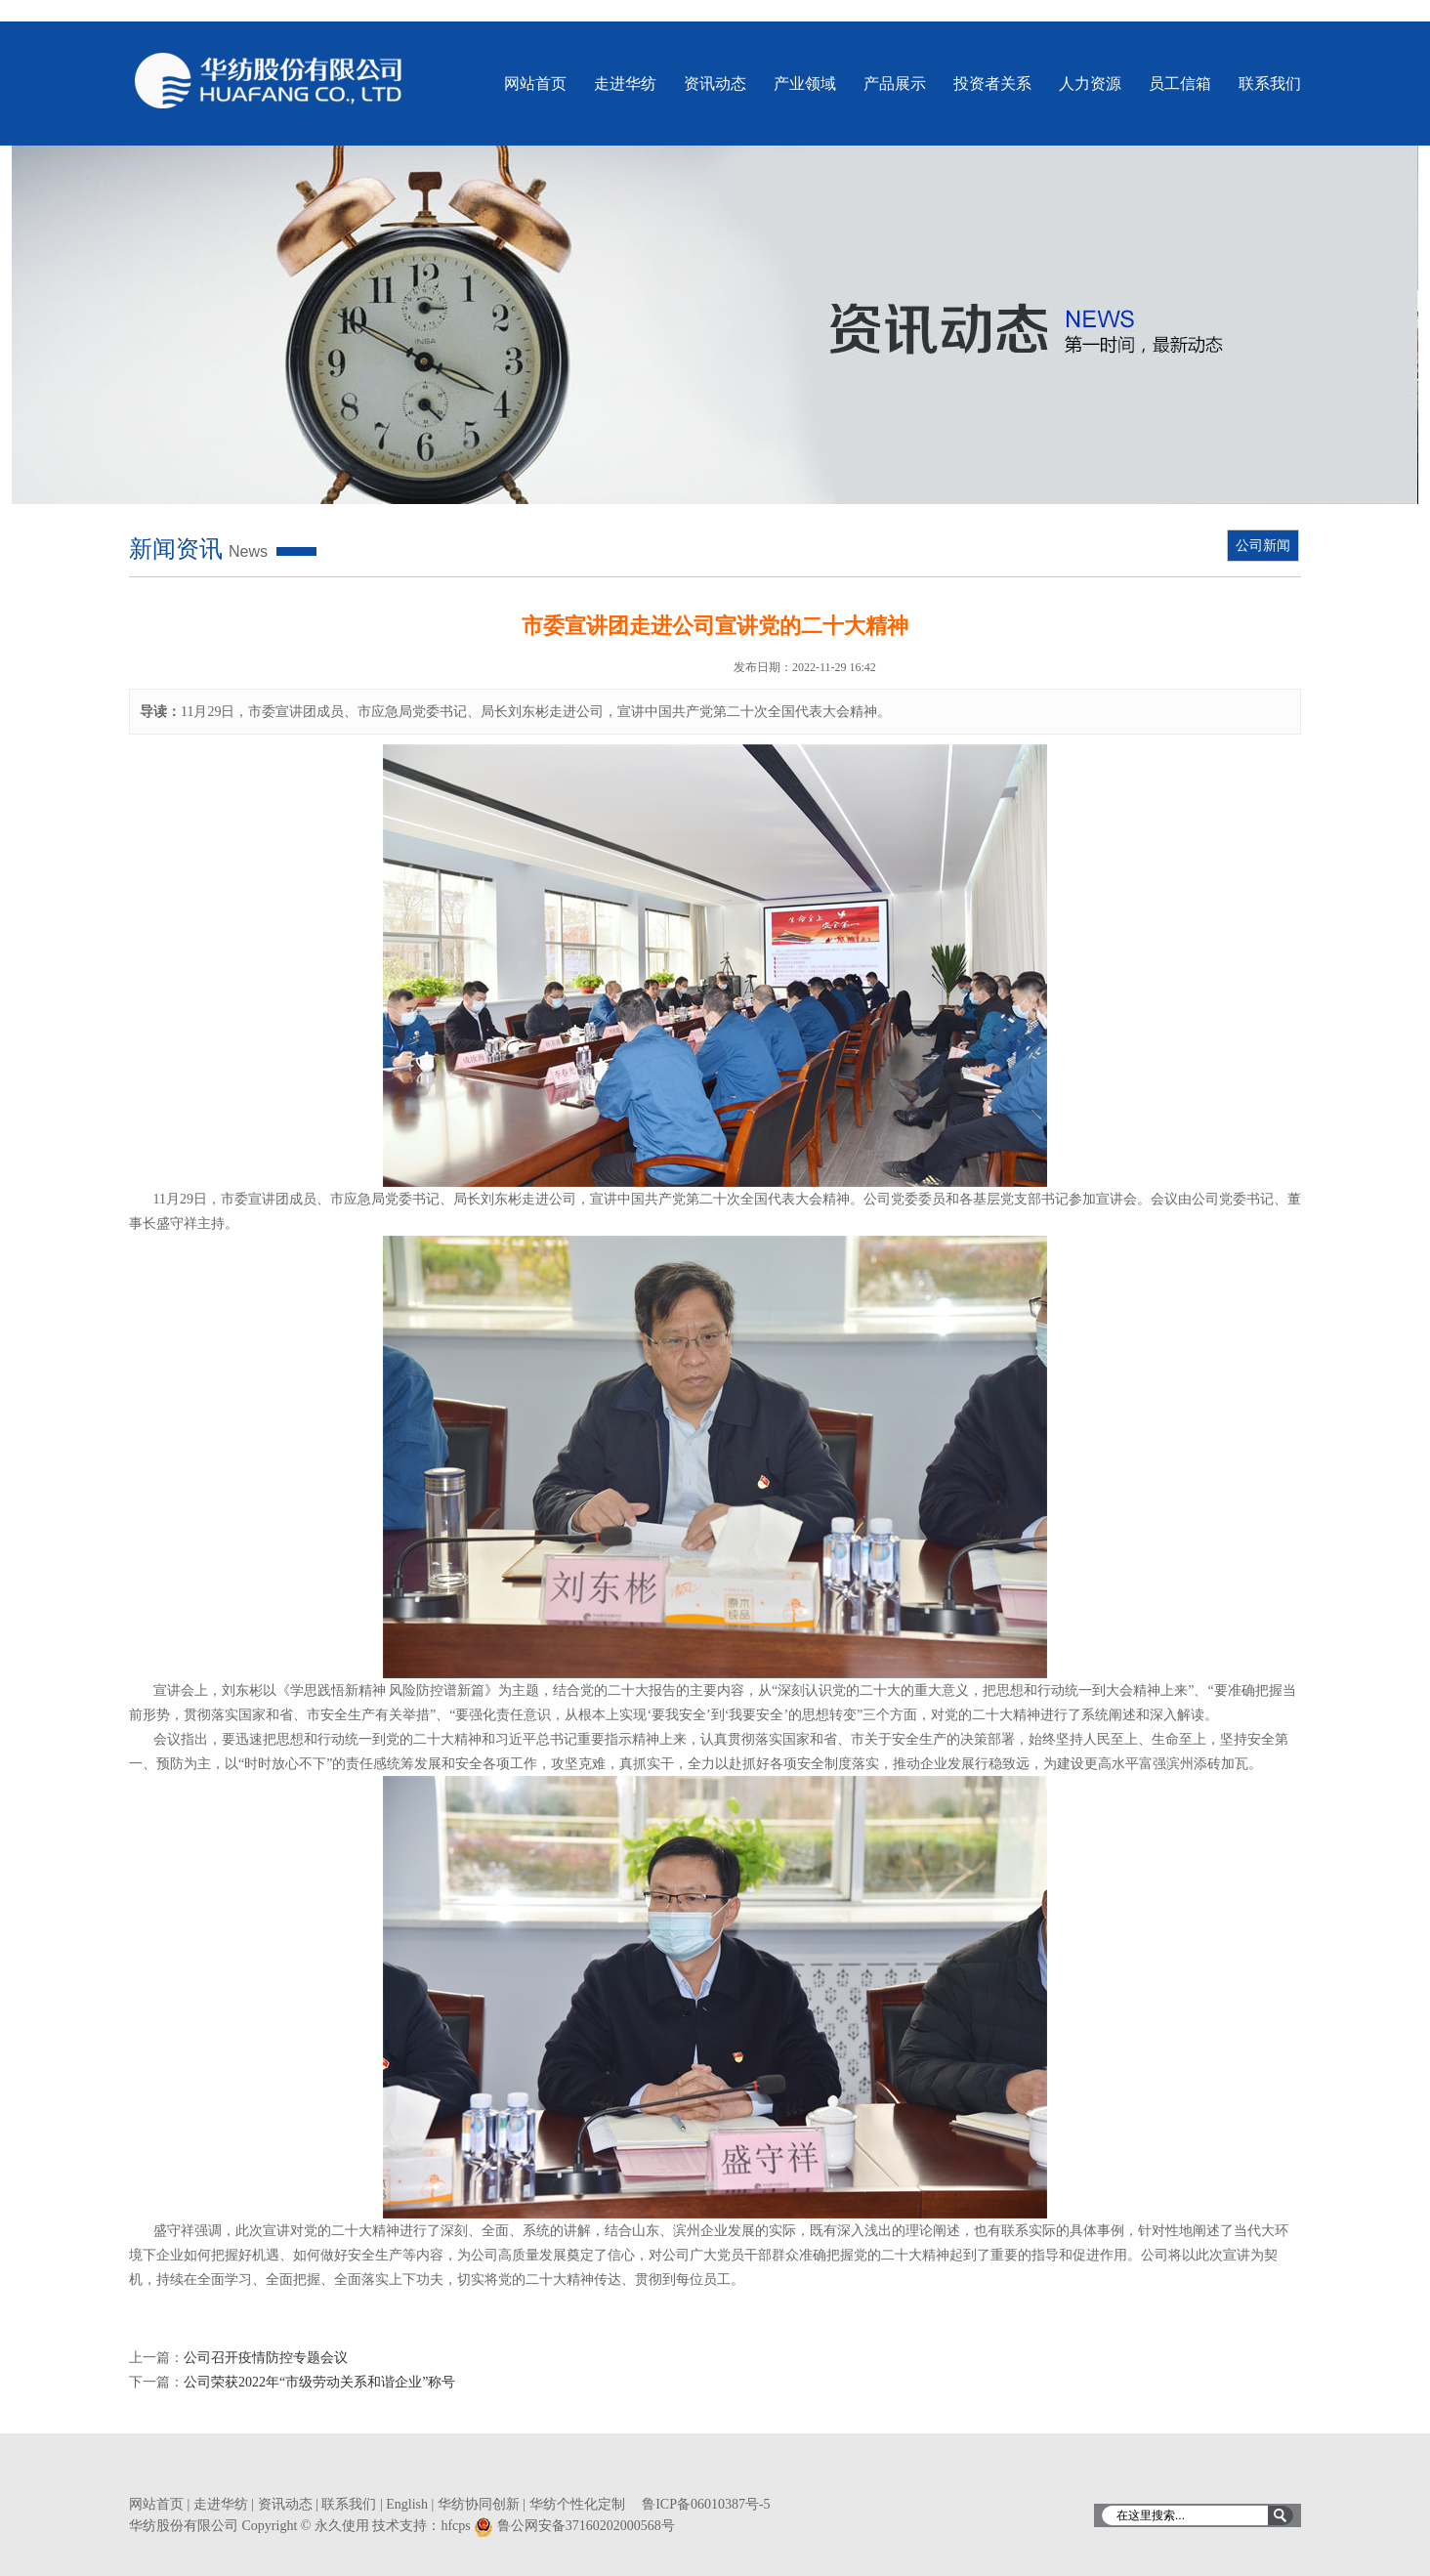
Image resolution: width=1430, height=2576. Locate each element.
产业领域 (805, 83)
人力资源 (1090, 83)
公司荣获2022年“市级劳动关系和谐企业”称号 (319, 2382)
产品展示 (894, 83)
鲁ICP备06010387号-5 (706, 2504)
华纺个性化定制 (577, 2504)
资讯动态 (715, 83)
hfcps (455, 2525)
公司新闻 (1263, 545)
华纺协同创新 (479, 2504)
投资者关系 (992, 83)
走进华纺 (625, 83)
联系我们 (1270, 83)
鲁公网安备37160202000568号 (586, 2525)
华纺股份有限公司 (269, 80)
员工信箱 (1180, 83)
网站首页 (535, 83)
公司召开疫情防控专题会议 (266, 2357)
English (407, 2504)
